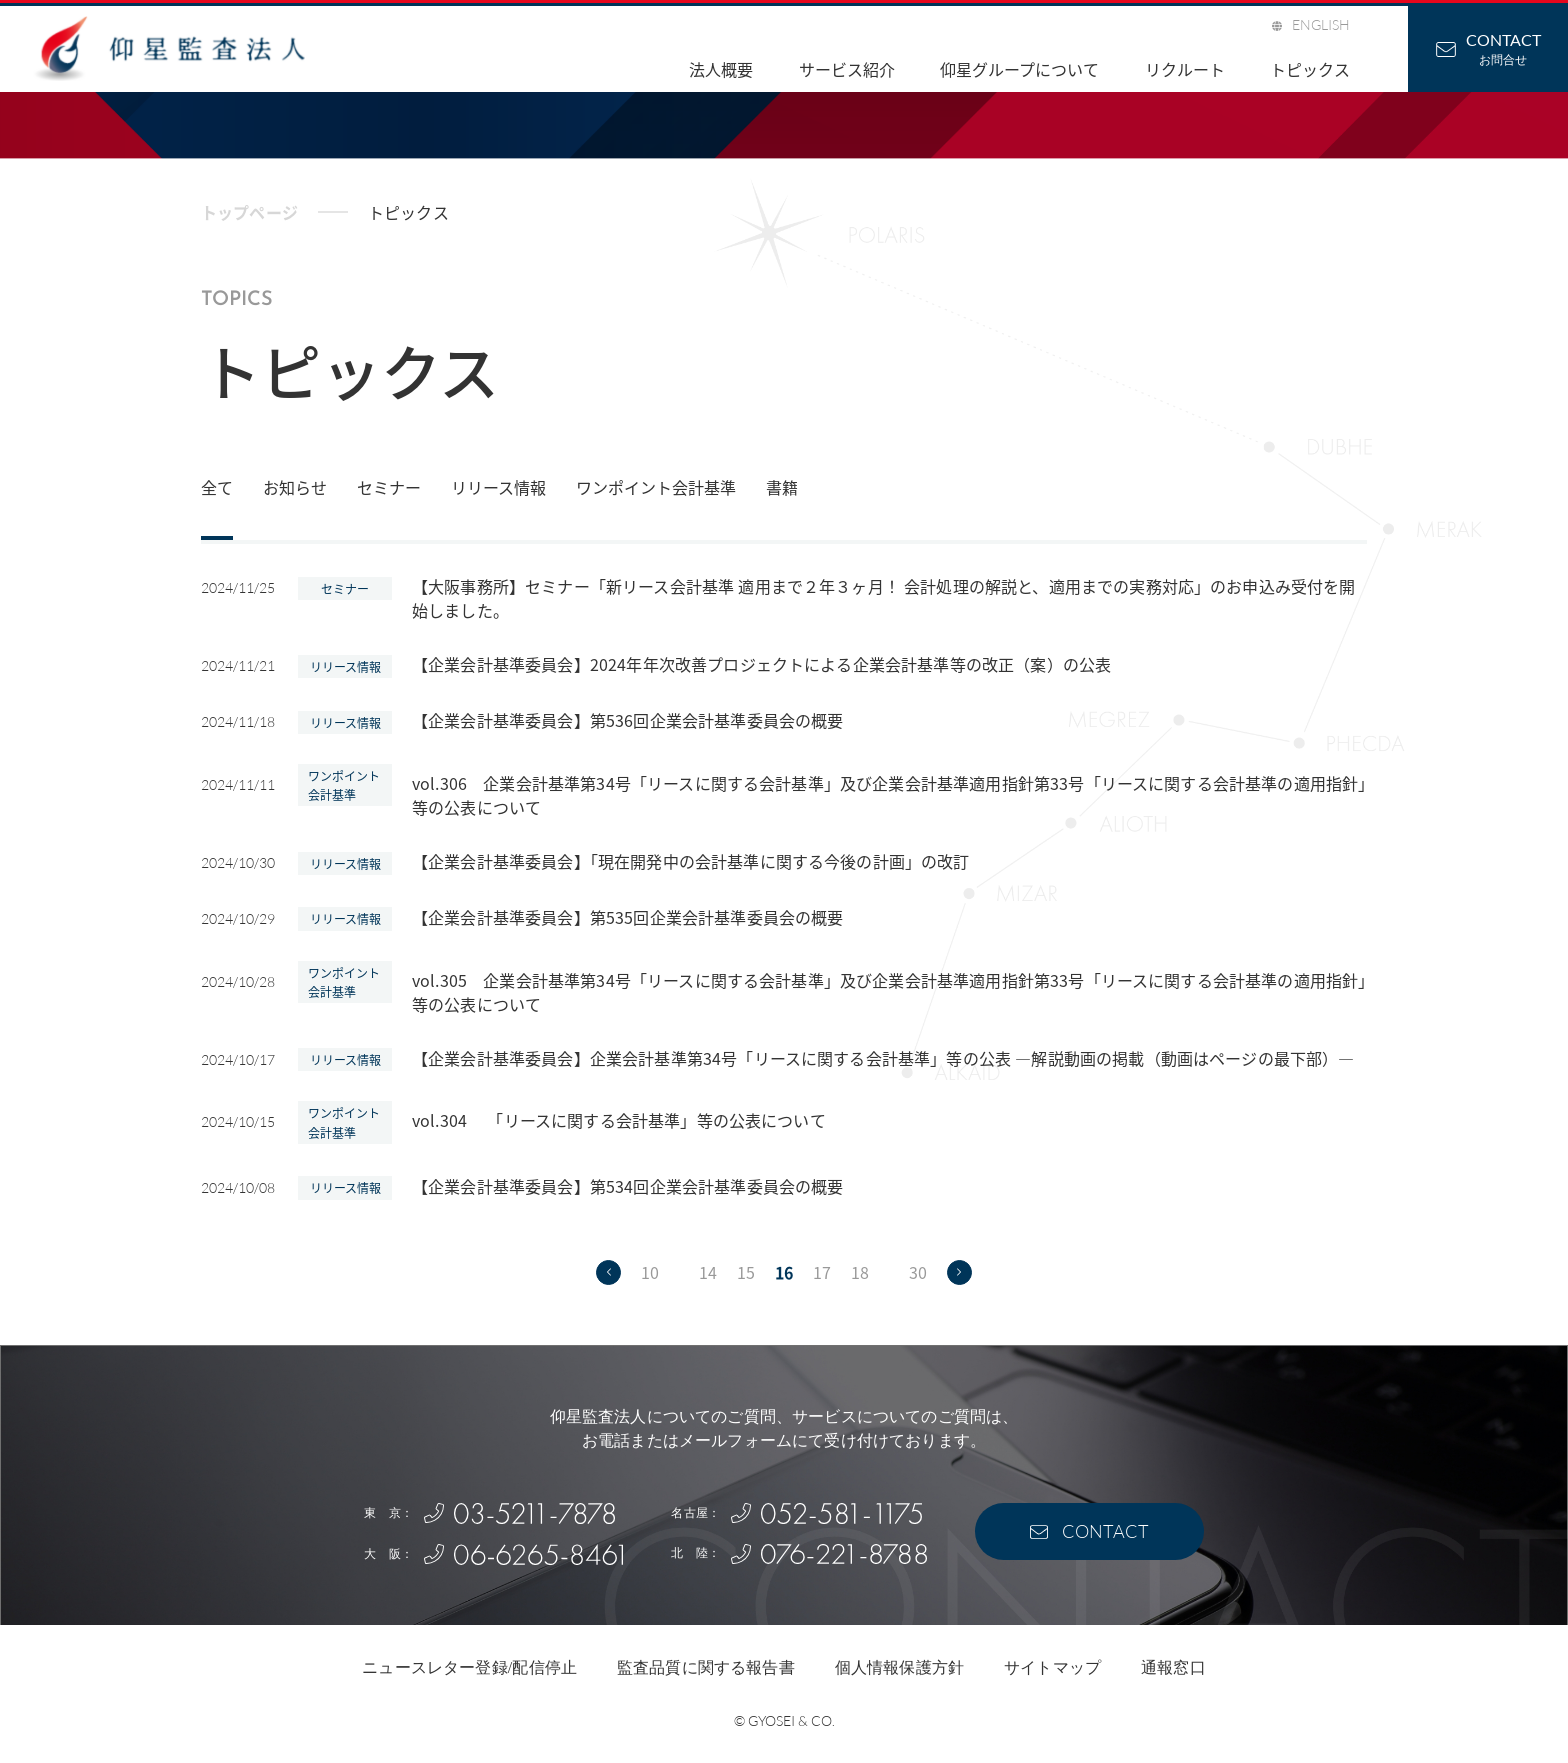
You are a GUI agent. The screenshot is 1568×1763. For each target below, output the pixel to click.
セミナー (389, 487)
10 (650, 1272)
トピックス (1310, 69)
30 (918, 1272)
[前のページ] (608, 1272)
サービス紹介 (847, 69)
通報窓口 (1173, 1667)
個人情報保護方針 (899, 1667)
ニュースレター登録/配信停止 (469, 1667)
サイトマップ (1052, 1667)
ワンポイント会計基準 (656, 487)
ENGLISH (1321, 24)
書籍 (782, 487)
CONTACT (1105, 1531)
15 (746, 1272)
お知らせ (295, 487)
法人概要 (721, 69)
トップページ (249, 212)
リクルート (1185, 69)
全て (217, 487)
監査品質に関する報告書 (706, 1667)
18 (860, 1272)
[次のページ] (959, 1272)
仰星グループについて (1019, 69)
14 (708, 1272)
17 (822, 1272)
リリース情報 (498, 487)
